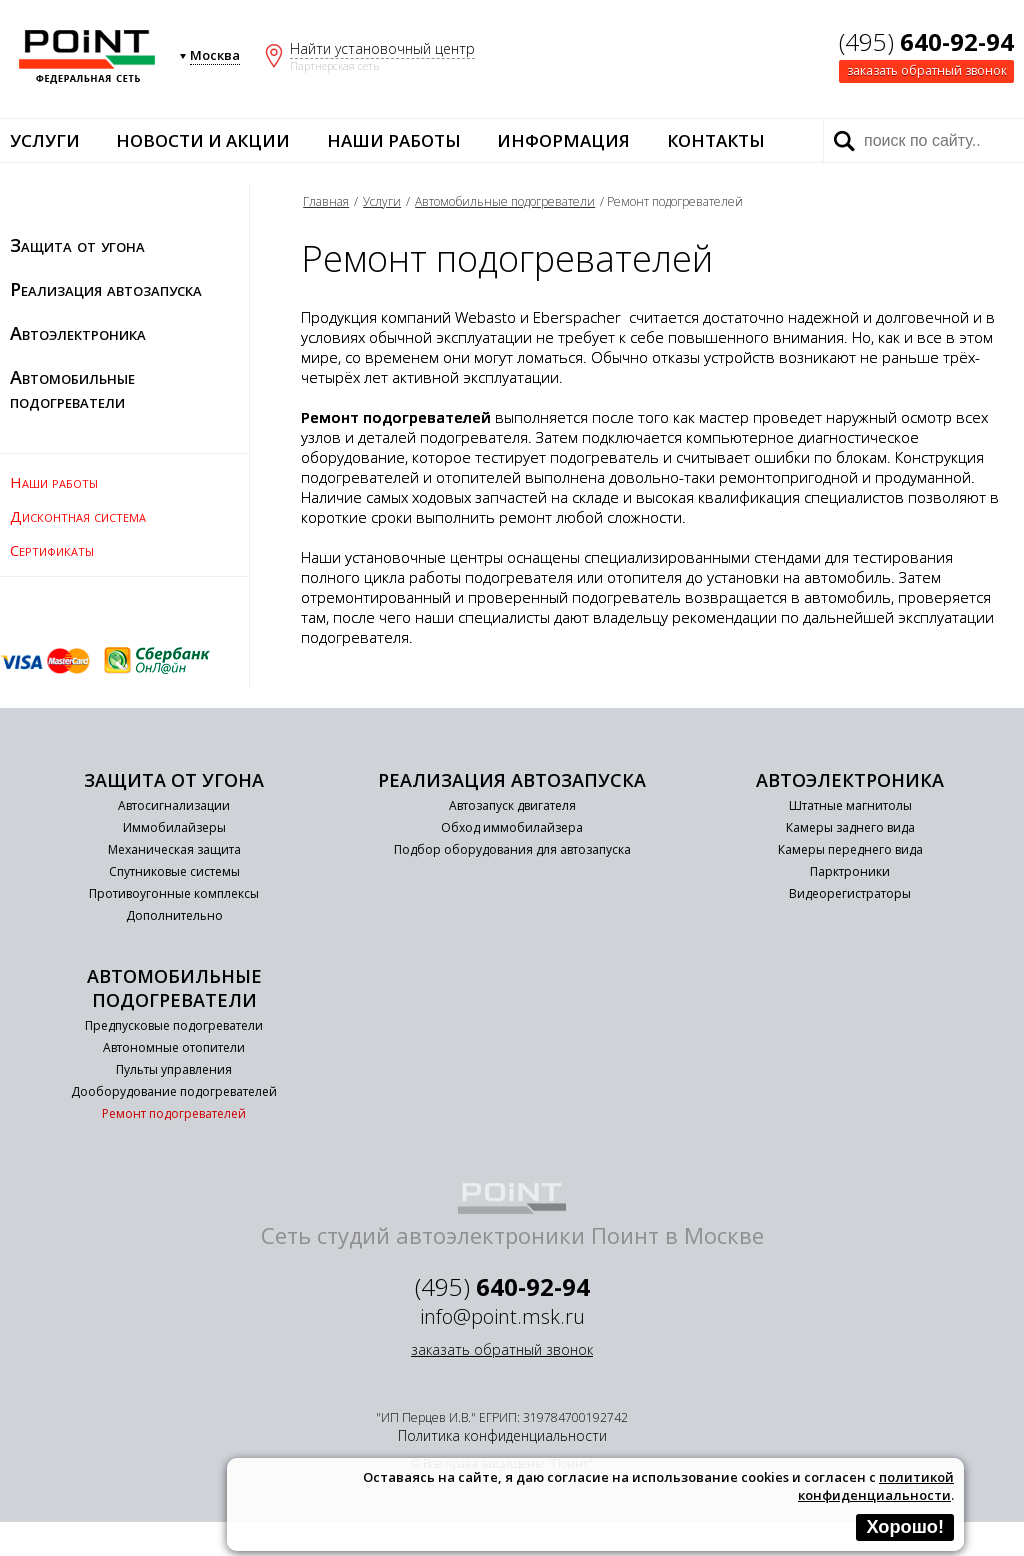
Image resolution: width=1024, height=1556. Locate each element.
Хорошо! (905, 1527)
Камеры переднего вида (850, 849)
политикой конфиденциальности (876, 1486)
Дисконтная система (78, 516)
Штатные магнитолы (850, 805)
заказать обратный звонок (927, 70)
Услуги (45, 140)
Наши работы (394, 140)
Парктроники (850, 871)
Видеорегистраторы (850, 893)
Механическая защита (174, 849)
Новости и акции (203, 140)
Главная (326, 201)
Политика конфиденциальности (502, 1435)
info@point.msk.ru (502, 1316)
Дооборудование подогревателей (174, 1091)
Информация (563, 140)
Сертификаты (52, 550)
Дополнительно (174, 915)
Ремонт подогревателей (174, 1113)
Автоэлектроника (78, 333)
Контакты (716, 140)
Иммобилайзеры (174, 827)
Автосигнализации (174, 805)
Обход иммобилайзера (512, 827)
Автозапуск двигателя (512, 805)
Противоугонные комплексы (174, 893)
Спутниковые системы (174, 871)
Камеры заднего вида (850, 827)
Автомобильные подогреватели (72, 389)
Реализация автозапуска (106, 289)
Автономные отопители (174, 1047)
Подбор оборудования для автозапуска (512, 849)
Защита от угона (77, 245)
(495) (926, 41)
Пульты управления (174, 1069)
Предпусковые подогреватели (174, 1025)
